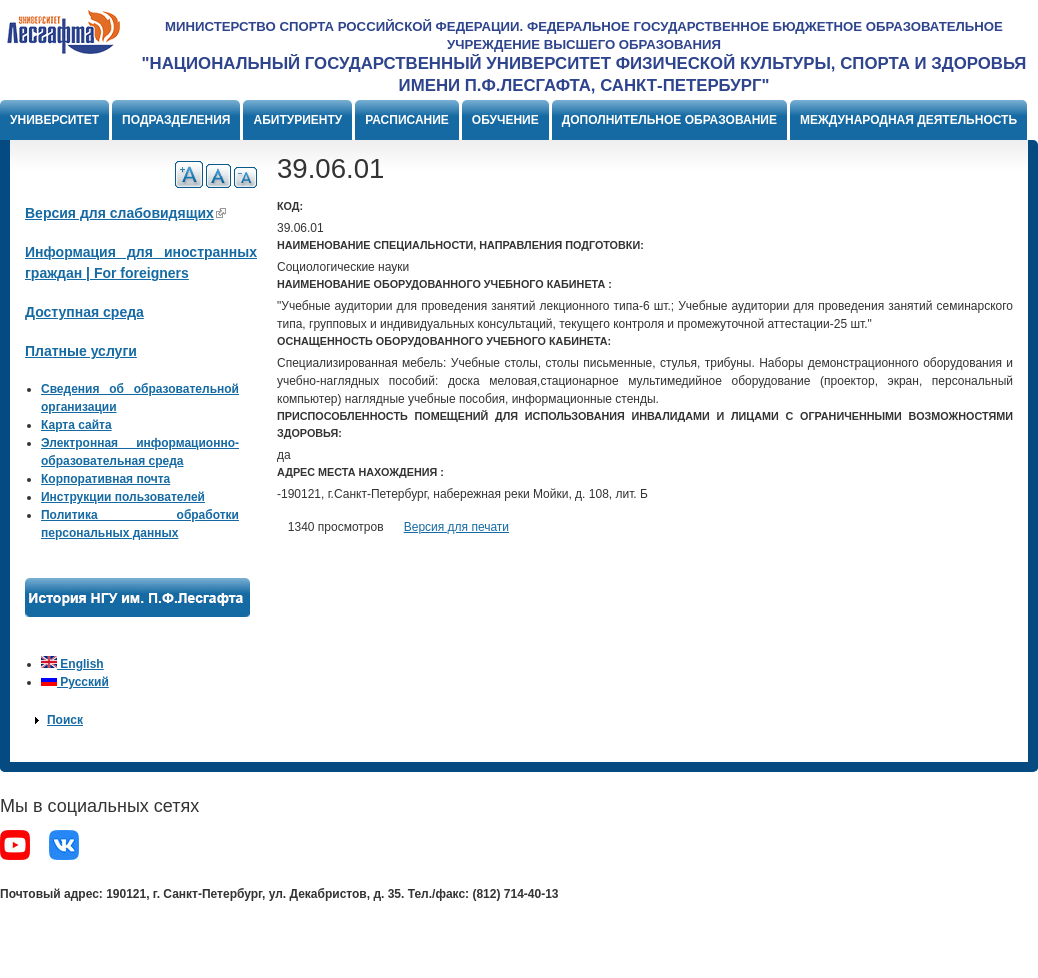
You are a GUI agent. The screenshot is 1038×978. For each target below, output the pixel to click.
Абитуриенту (297, 120)
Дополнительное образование (669, 120)
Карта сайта (76, 425)
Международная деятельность (908, 120)
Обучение (505, 120)
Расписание (407, 120)
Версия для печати (456, 527)
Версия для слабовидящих (125, 213)
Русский (75, 682)
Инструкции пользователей (123, 497)
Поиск (65, 720)
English (72, 664)
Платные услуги (81, 351)
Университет (54, 120)
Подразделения (176, 120)
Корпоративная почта (105, 479)
